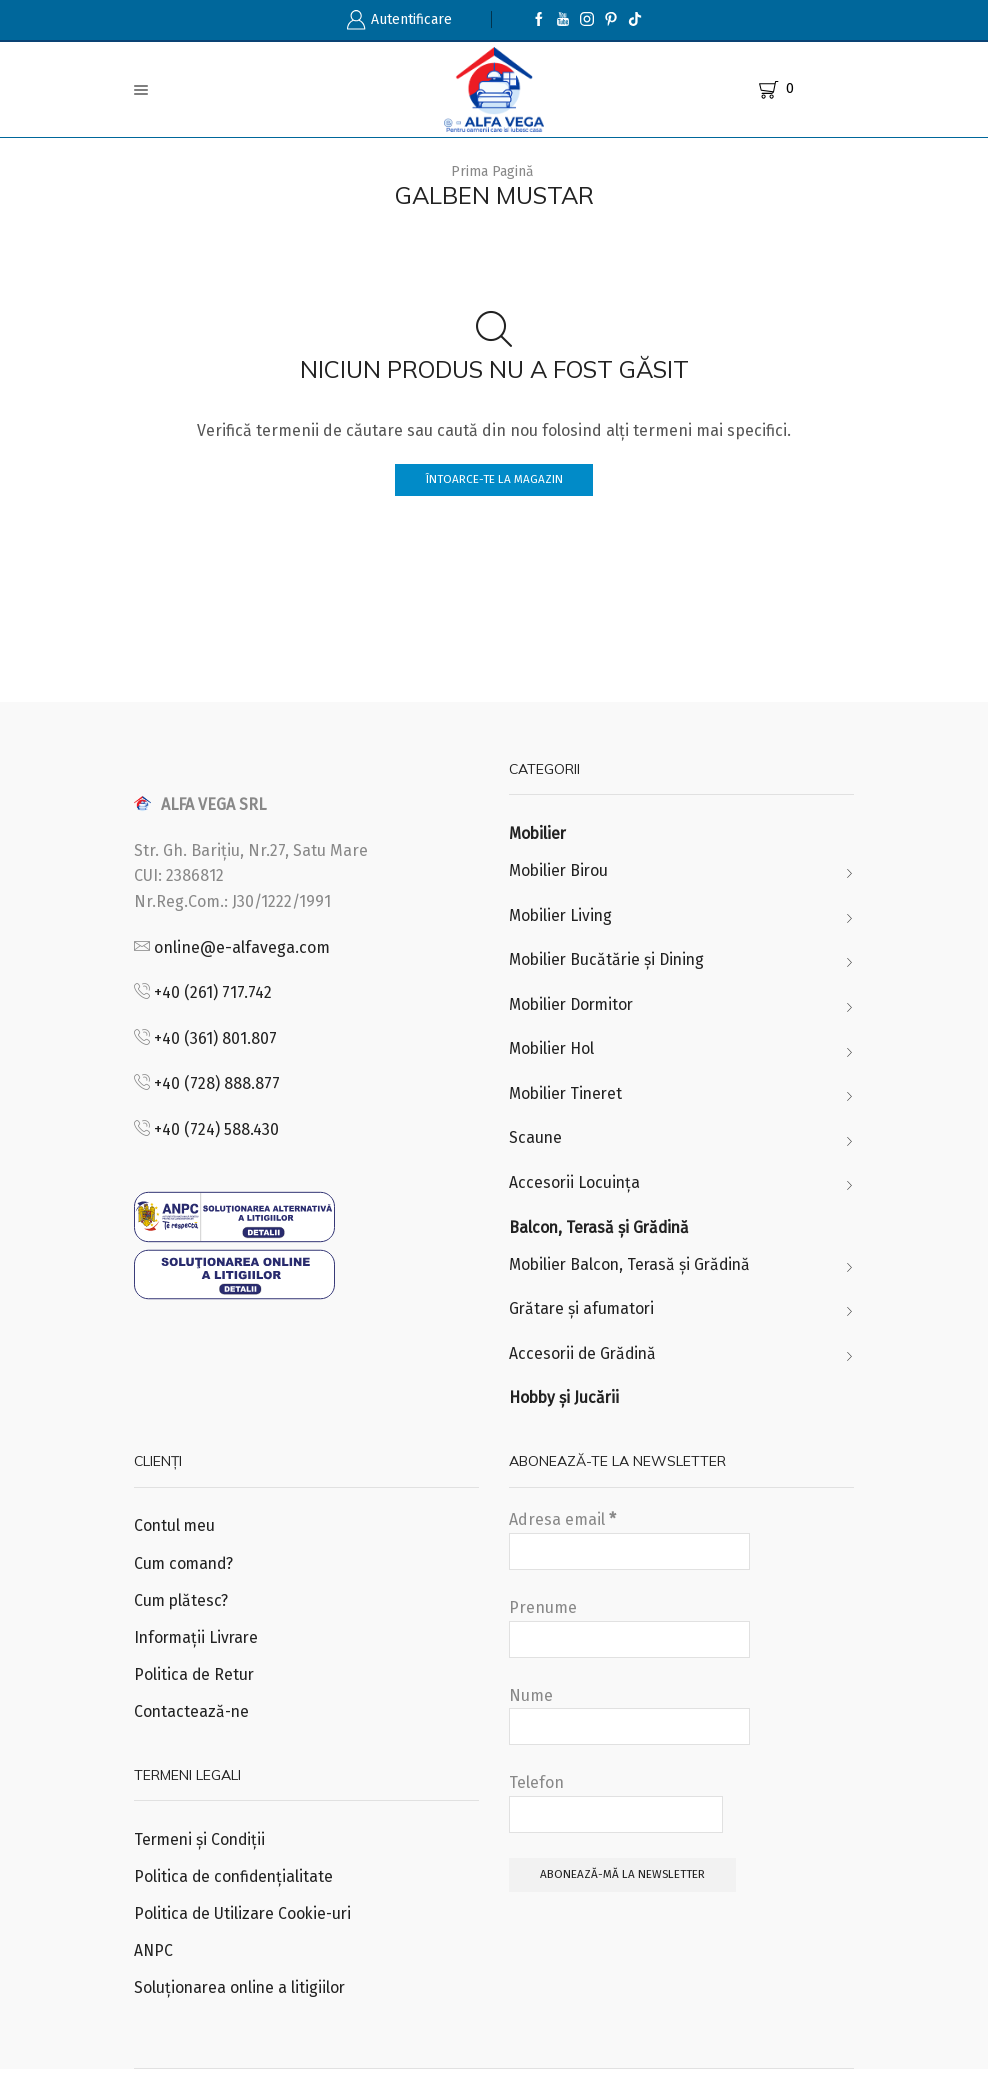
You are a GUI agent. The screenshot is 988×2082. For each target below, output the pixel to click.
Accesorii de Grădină (585, 1359)
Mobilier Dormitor (574, 1006)
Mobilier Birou (560, 871)
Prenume (629, 1635)
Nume (629, 1723)
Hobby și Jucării (565, 1404)
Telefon (616, 1810)
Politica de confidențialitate (235, 1886)
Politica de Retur (195, 1683)
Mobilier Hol (553, 1051)
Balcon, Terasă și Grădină (601, 1231)
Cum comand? (185, 1570)
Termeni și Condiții (202, 1849)
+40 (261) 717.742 (213, 993)
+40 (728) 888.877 (217, 1084)
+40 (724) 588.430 (216, 1130)
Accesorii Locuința (575, 1186)
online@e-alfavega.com (242, 947)
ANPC (153, 1961)
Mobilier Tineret (568, 1096)
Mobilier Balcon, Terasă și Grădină (633, 1269)
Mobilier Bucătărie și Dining (609, 961)
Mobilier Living (562, 916)
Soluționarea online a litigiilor (242, 1999)
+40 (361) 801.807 (215, 1038)
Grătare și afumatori (583, 1314)
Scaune (536, 1141)
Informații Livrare (198, 1645)
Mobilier (539, 834)
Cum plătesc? (182, 1608)
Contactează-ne (193, 1720)
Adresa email (629, 1548)
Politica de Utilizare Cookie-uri (245, 1924)
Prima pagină (492, 171)
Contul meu (175, 1533)
